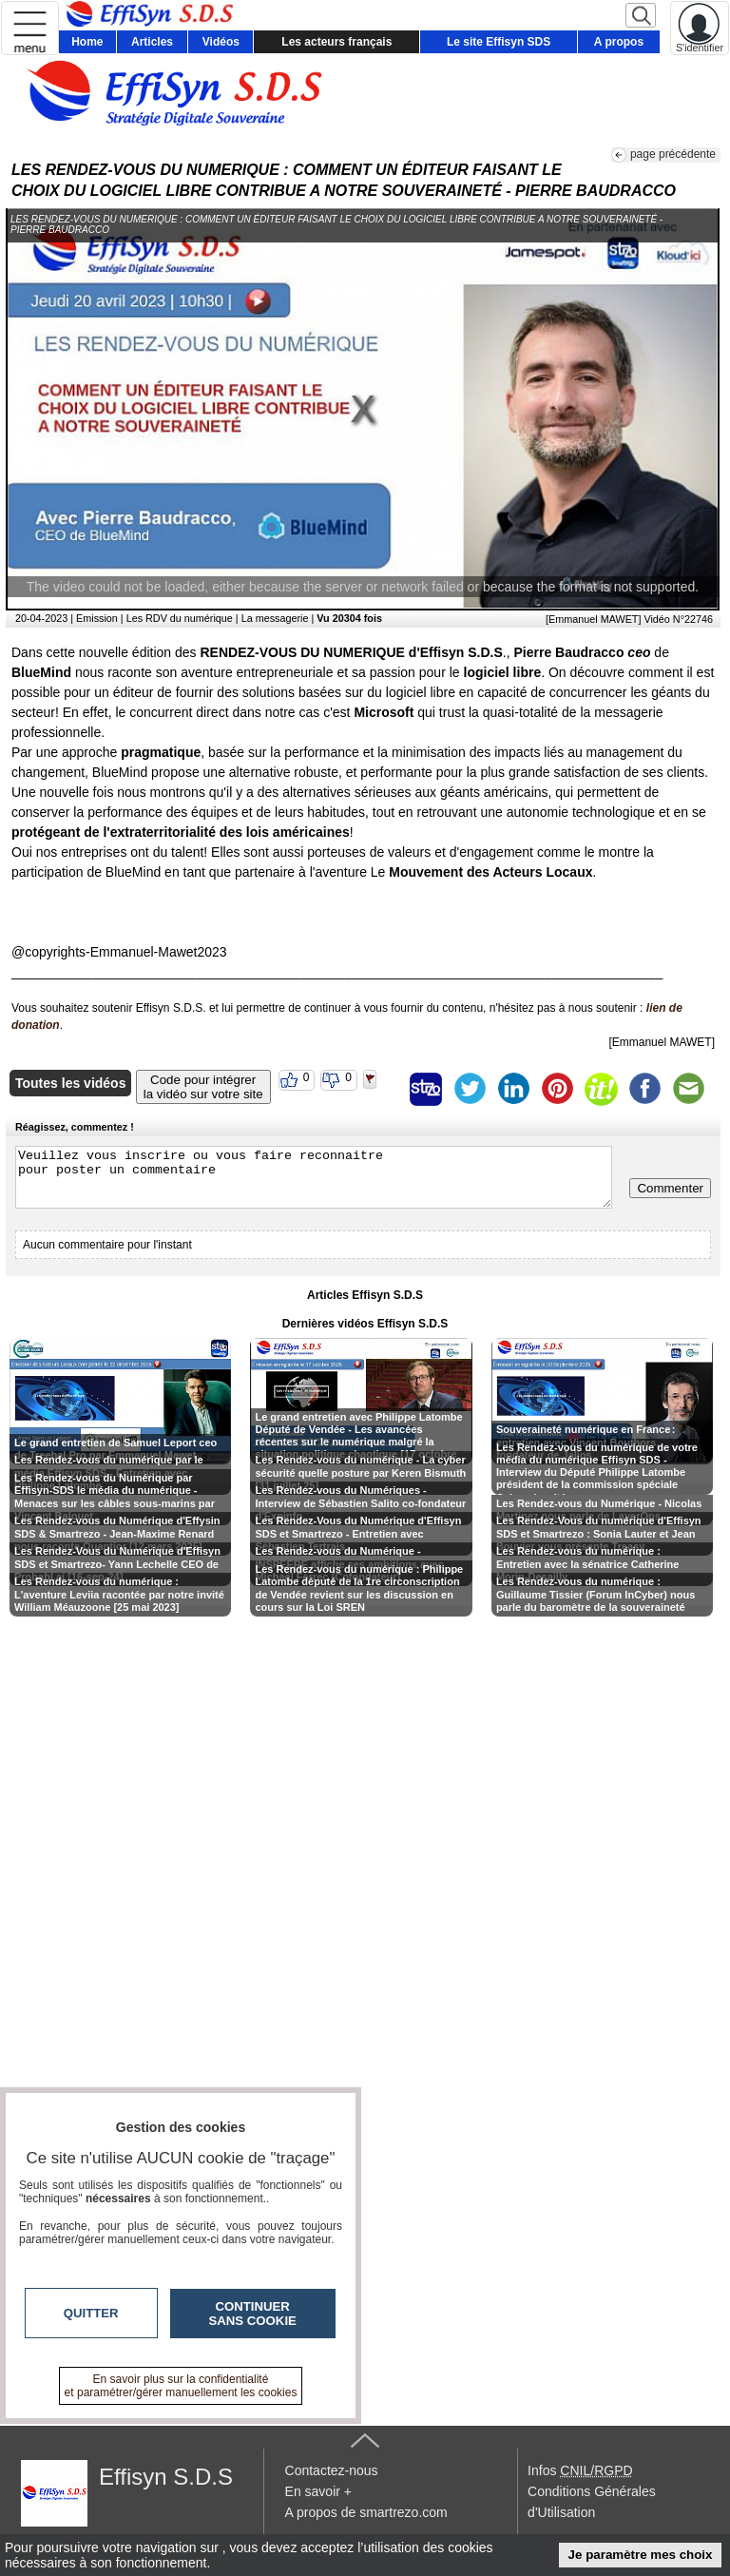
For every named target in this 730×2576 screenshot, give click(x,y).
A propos (619, 41)
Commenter (670, 1188)
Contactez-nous (331, 2470)
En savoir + (318, 2491)
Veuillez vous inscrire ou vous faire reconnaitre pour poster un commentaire (313, 1177)
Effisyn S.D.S (166, 2476)
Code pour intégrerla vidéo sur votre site (203, 1087)
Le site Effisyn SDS (498, 41)
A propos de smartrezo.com (366, 2512)
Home (87, 41)
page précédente (673, 154)
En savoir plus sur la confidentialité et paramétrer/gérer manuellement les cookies (181, 2386)
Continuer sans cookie (253, 2313)
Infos (580, 2470)
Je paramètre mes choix (640, 2554)
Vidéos (221, 41)
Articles (152, 41)
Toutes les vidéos (70, 1083)
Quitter (91, 2313)
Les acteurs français (336, 41)
